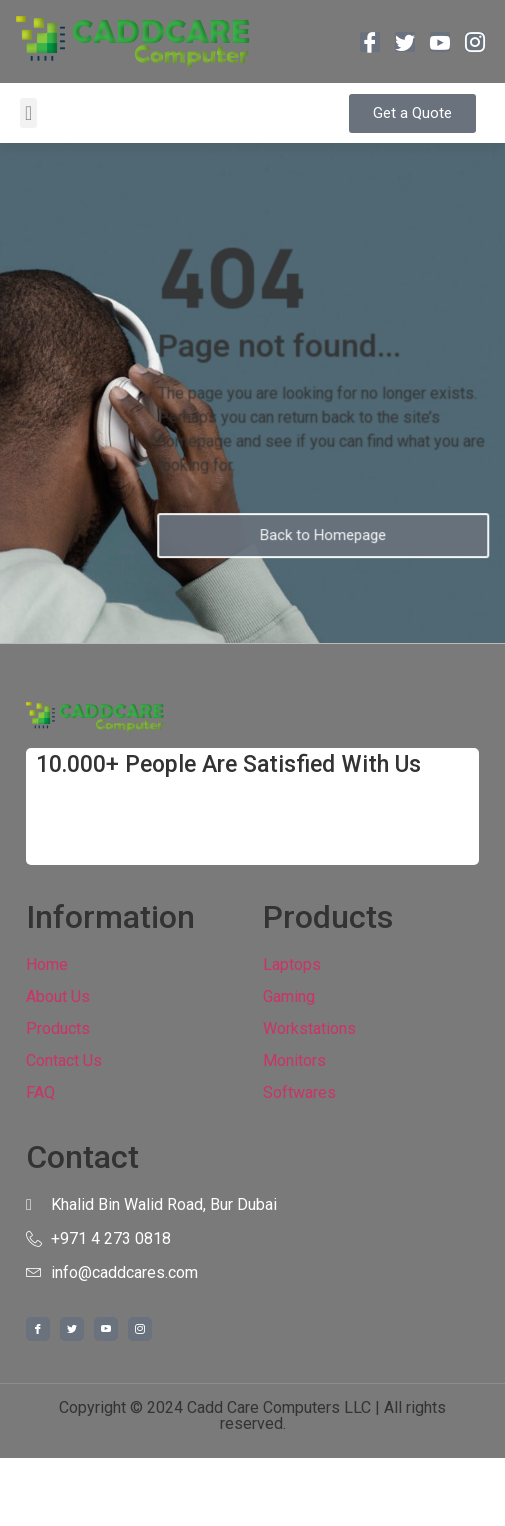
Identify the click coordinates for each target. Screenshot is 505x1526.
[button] (28, 113)
